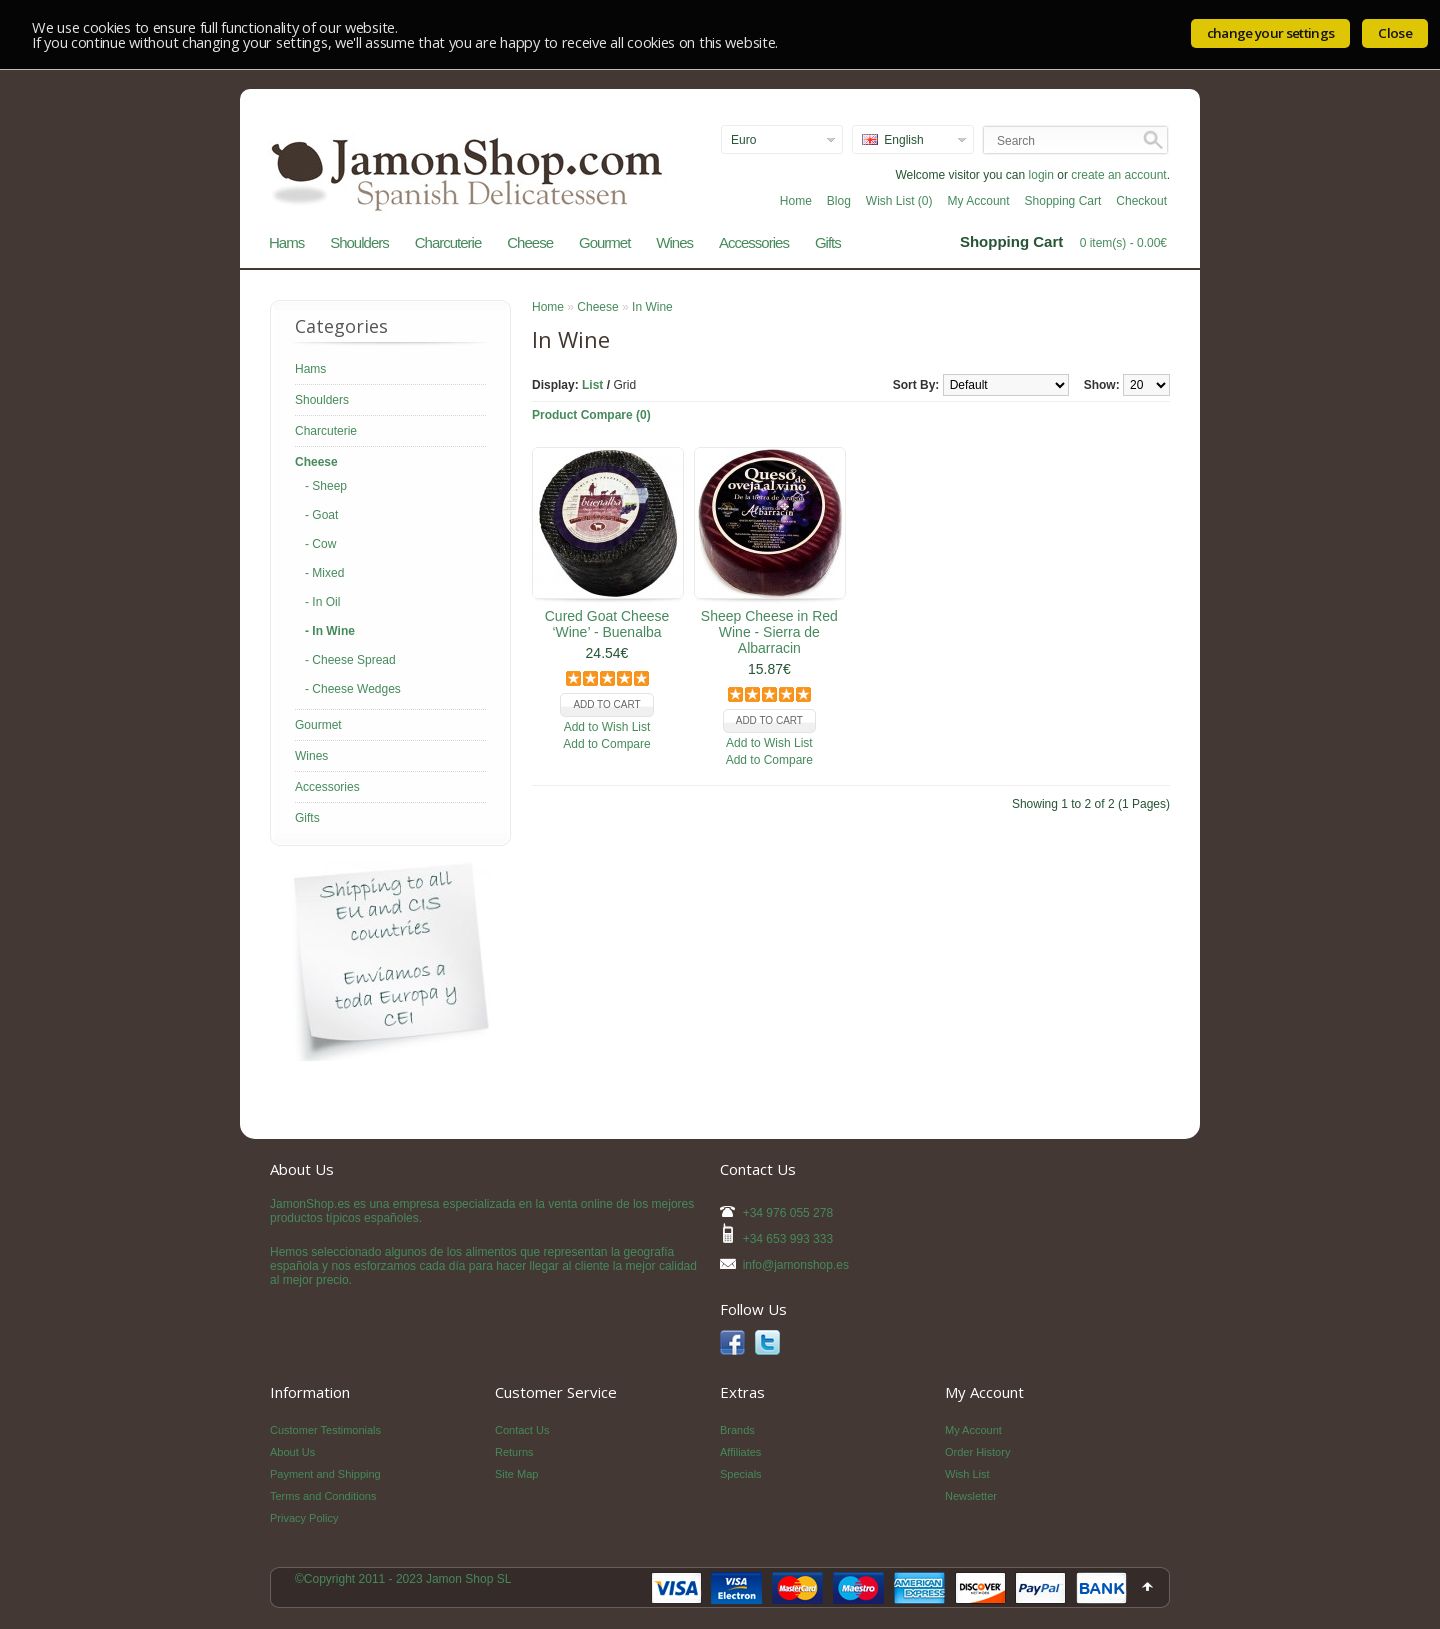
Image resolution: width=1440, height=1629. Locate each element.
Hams (286, 242)
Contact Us (522, 1430)
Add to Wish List (607, 727)
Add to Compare (606, 744)
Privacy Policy (304, 1518)
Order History (977, 1452)
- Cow (320, 544)
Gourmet (604, 242)
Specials (741, 1474)
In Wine (652, 307)
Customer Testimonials (325, 1430)
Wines (674, 242)
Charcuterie (448, 242)
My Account (979, 201)
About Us (292, 1452)
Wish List (967, 1474)
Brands (737, 1430)
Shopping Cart (1063, 201)
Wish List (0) (899, 201)
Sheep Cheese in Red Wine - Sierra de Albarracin (769, 632)
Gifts (828, 242)
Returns (514, 1452)
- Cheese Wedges (353, 689)
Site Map (516, 1474)
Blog (839, 201)
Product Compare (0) (591, 415)
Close (1395, 33)
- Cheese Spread (350, 660)
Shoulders (359, 242)
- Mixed (324, 573)
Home (796, 201)
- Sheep (326, 486)
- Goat (321, 515)
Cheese (530, 242)
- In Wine (330, 631)
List (592, 385)
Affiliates (740, 1452)
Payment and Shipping (325, 1474)
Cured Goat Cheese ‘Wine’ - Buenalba (607, 624)
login (1041, 175)
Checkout (1141, 201)
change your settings (1271, 33)
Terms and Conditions (323, 1496)
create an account (1118, 175)
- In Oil (322, 602)
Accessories (754, 242)
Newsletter (971, 1496)
